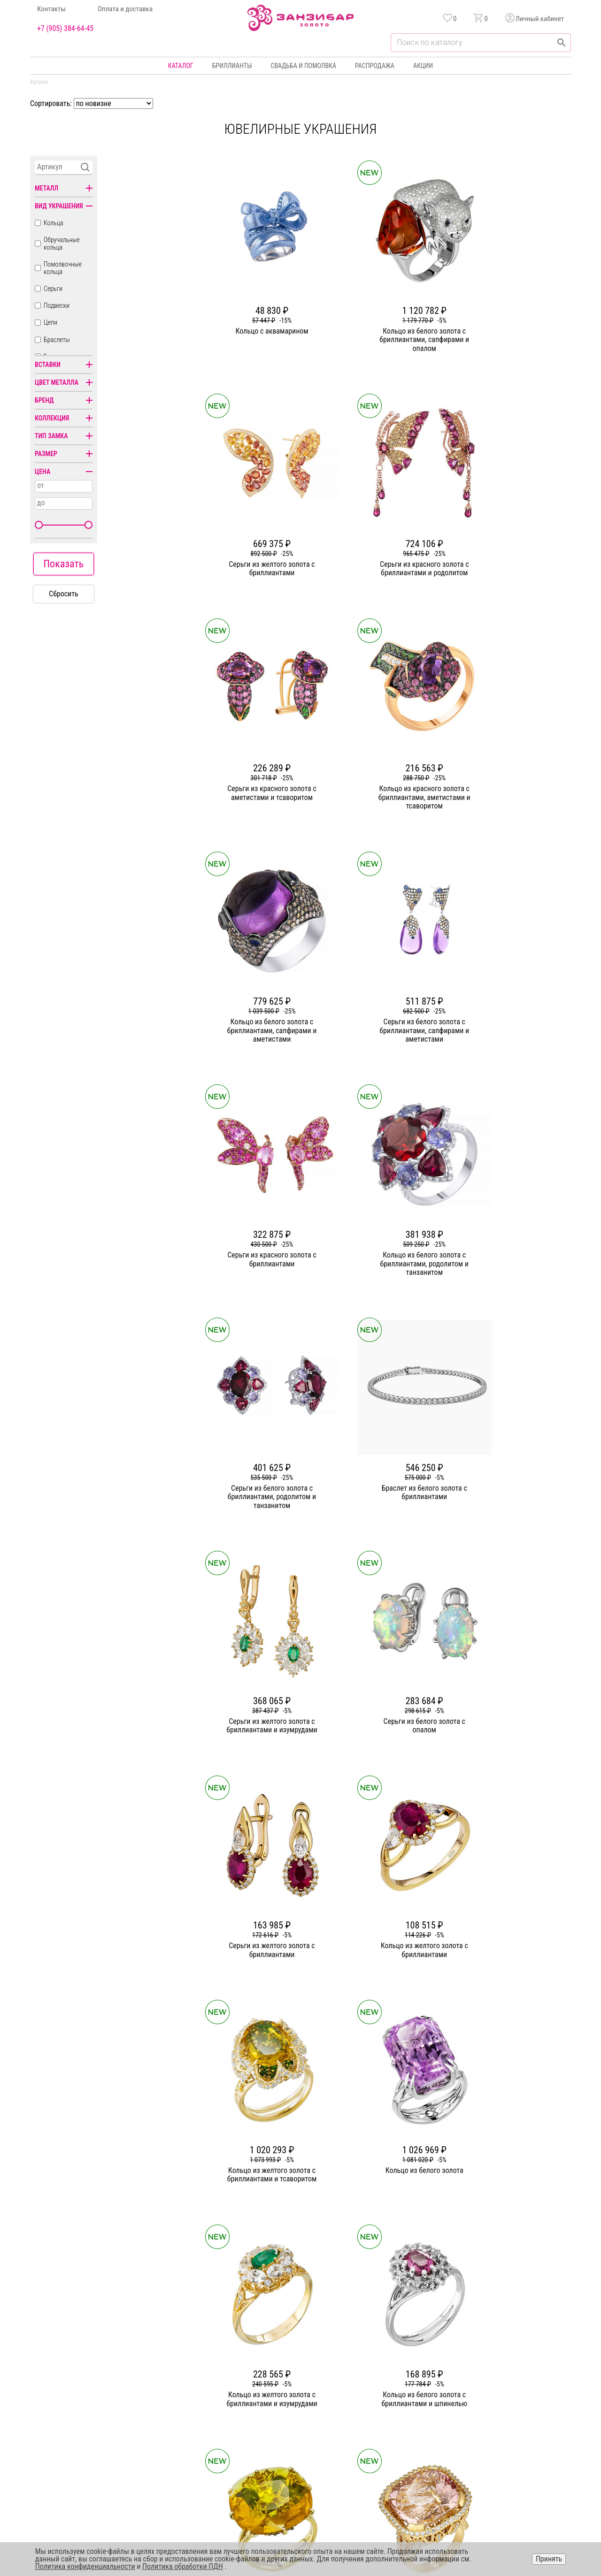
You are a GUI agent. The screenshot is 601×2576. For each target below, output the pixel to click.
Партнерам (226, 2399)
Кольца (53, 223)
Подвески (56, 305)
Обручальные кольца (62, 243)
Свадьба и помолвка (303, 65)
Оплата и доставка (125, 9)
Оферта (480, 2399)
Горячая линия (490, 2365)
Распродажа (374, 65)
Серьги (53, 288)
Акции (423, 65)
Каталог (180, 65)
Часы (297, 2433)
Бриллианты (232, 65)
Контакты (51, 9)
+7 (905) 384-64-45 (65, 28)
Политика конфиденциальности (514, 2382)
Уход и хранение (389, 2416)
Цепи (50, 322)
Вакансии (224, 2433)
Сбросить (63, 593)
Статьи (220, 2382)
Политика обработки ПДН (182, 2566)
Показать (63, 564)
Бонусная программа (395, 2382)
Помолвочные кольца (63, 267)
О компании (227, 2365)
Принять (549, 2558)
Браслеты (57, 339)
